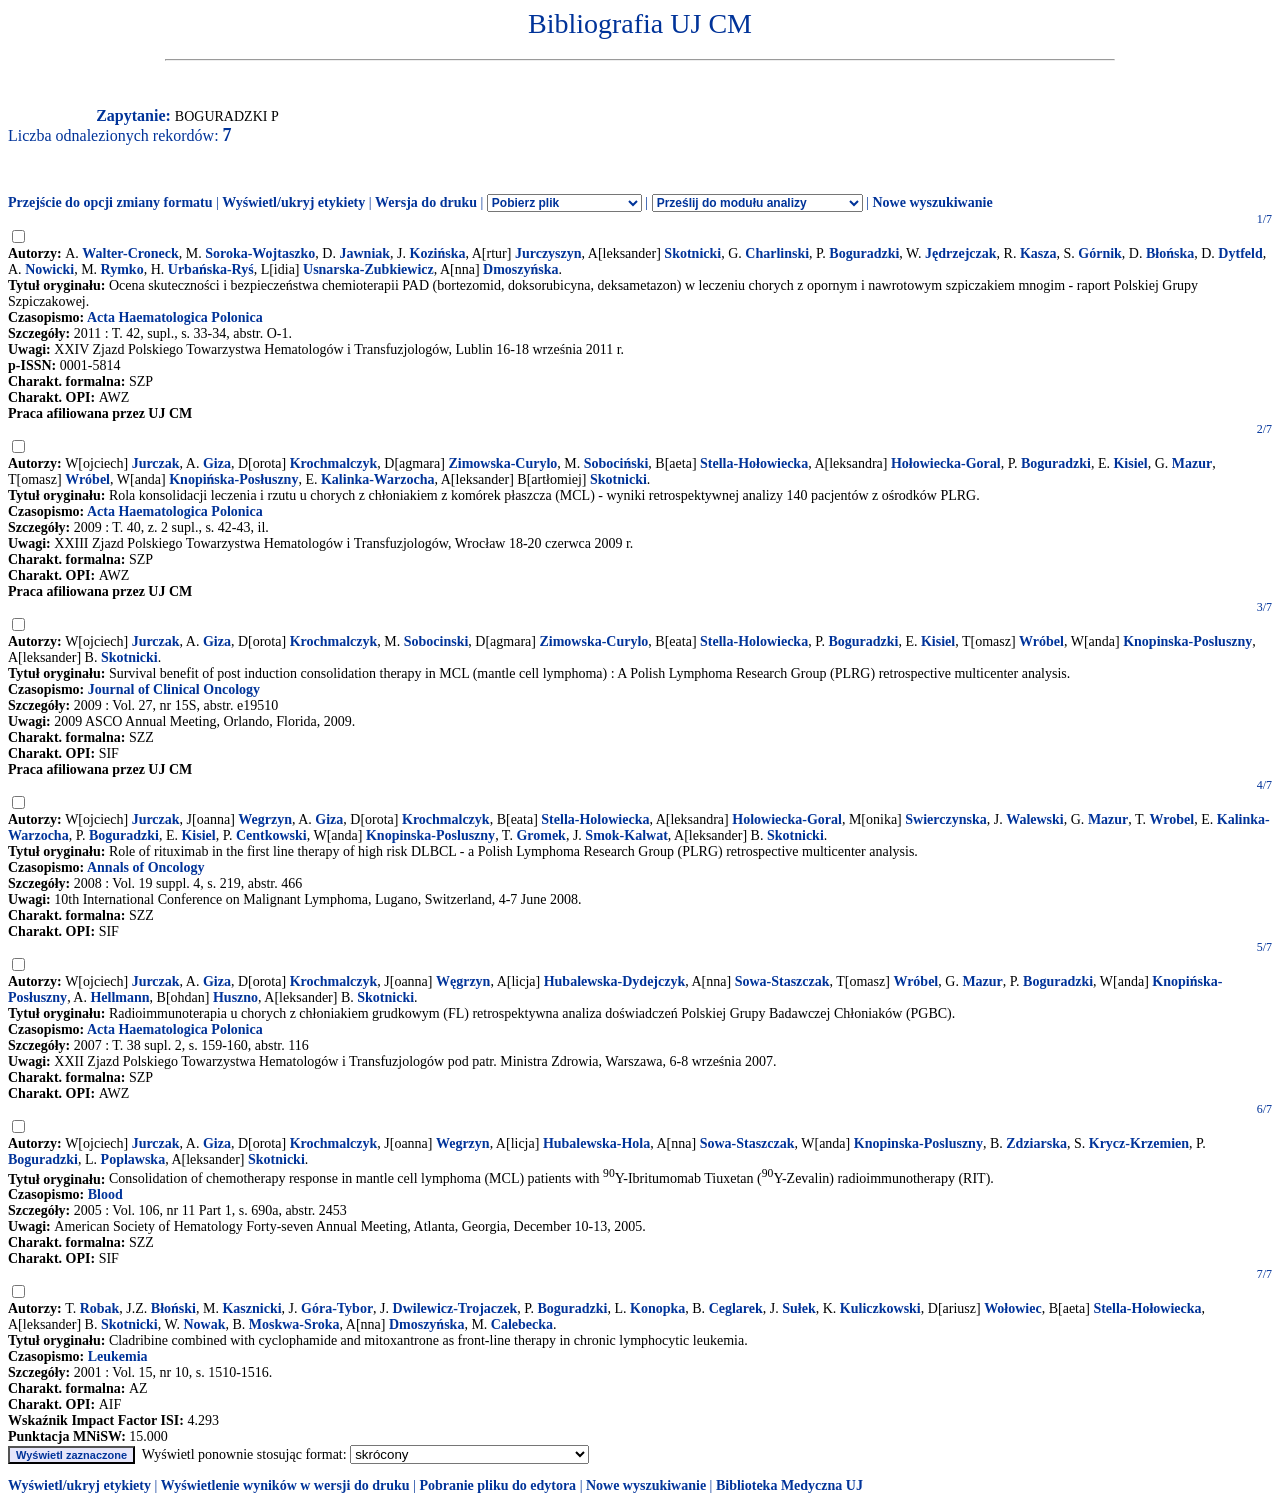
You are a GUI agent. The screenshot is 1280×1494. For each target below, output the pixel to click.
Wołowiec (1013, 1308)
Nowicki (49, 269)
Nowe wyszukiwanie (932, 202)
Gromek (541, 835)
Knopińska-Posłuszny (233, 479)
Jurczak (156, 463)
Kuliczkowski (880, 1308)
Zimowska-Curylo (502, 463)
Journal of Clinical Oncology (174, 689)
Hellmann (119, 997)
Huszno (235, 997)
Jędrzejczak (961, 253)
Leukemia (118, 1356)
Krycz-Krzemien (1139, 1143)
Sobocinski (436, 641)
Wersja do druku (426, 202)
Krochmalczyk (334, 463)
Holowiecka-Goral (787, 819)
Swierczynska (945, 819)
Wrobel (1172, 819)
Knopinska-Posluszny (1187, 641)
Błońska (1170, 253)
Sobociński (616, 463)
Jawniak (364, 253)
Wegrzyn (265, 819)
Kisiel (1130, 463)
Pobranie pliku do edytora (497, 1485)
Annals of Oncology (145, 867)
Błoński (173, 1308)
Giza (217, 463)
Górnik (1100, 253)
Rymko (122, 269)
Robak (100, 1308)
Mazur (1192, 463)
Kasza (1038, 253)
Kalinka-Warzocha (378, 479)
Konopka (657, 1308)
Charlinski (777, 253)
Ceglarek (736, 1308)
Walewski (1035, 819)
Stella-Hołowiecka (754, 463)
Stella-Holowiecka (754, 641)
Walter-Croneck (130, 253)
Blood (105, 1194)
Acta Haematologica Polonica (175, 317)
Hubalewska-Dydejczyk (615, 981)
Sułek (798, 1308)
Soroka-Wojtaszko (260, 253)
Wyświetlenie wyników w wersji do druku (285, 1485)
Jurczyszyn (548, 253)
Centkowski (271, 835)
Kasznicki (251, 1308)
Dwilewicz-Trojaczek (455, 1308)
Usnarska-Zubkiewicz (368, 269)
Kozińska (438, 253)
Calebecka (522, 1324)
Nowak (204, 1324)
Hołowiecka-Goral (946, 463)
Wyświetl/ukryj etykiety (293, 202)
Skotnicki (692, 253)
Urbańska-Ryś (211, 269)
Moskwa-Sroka (294, 1324)
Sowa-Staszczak (782, 981)
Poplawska (133, 1159)
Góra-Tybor (337, 1308)
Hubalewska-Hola (596, 1143)
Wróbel (87, 479)
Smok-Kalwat (626, 835)
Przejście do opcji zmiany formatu (110, 202)
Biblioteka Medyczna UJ (789, 1485)
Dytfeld (1240, 253)
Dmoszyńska (520, 269)
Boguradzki (864, 253)
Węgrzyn (463, 981)
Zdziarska (1036, 1143)
